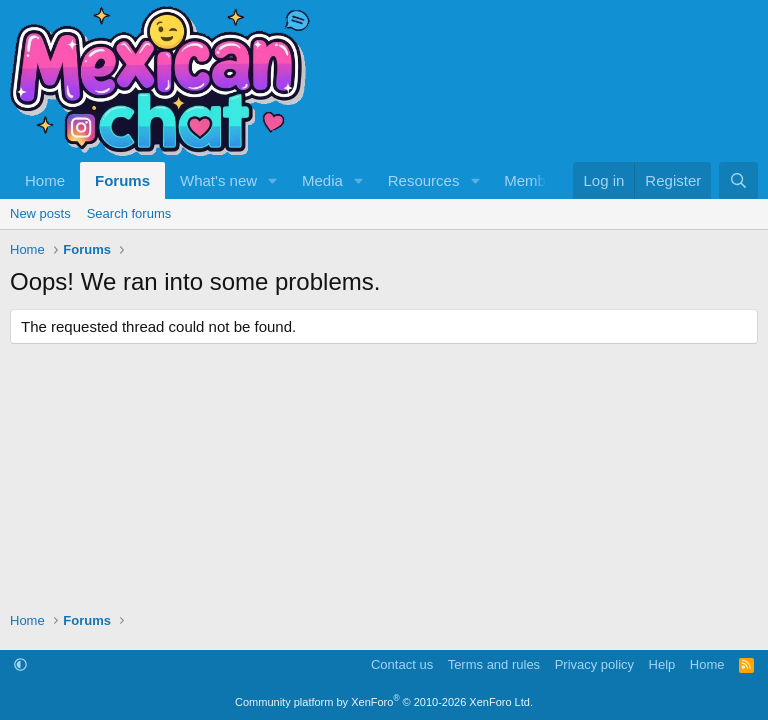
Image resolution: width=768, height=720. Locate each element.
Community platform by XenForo (384, 702)
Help (662, 664)
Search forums (129, 213)
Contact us (402, 664)
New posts (40, 213)
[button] (273, 180)
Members (535, 180)
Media (322, 180)
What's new (218, 180)
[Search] (738, 180)
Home (45, 180)
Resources (424, 180)
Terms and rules (494, 664)
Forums (122, 180)
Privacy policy (594, 664)
